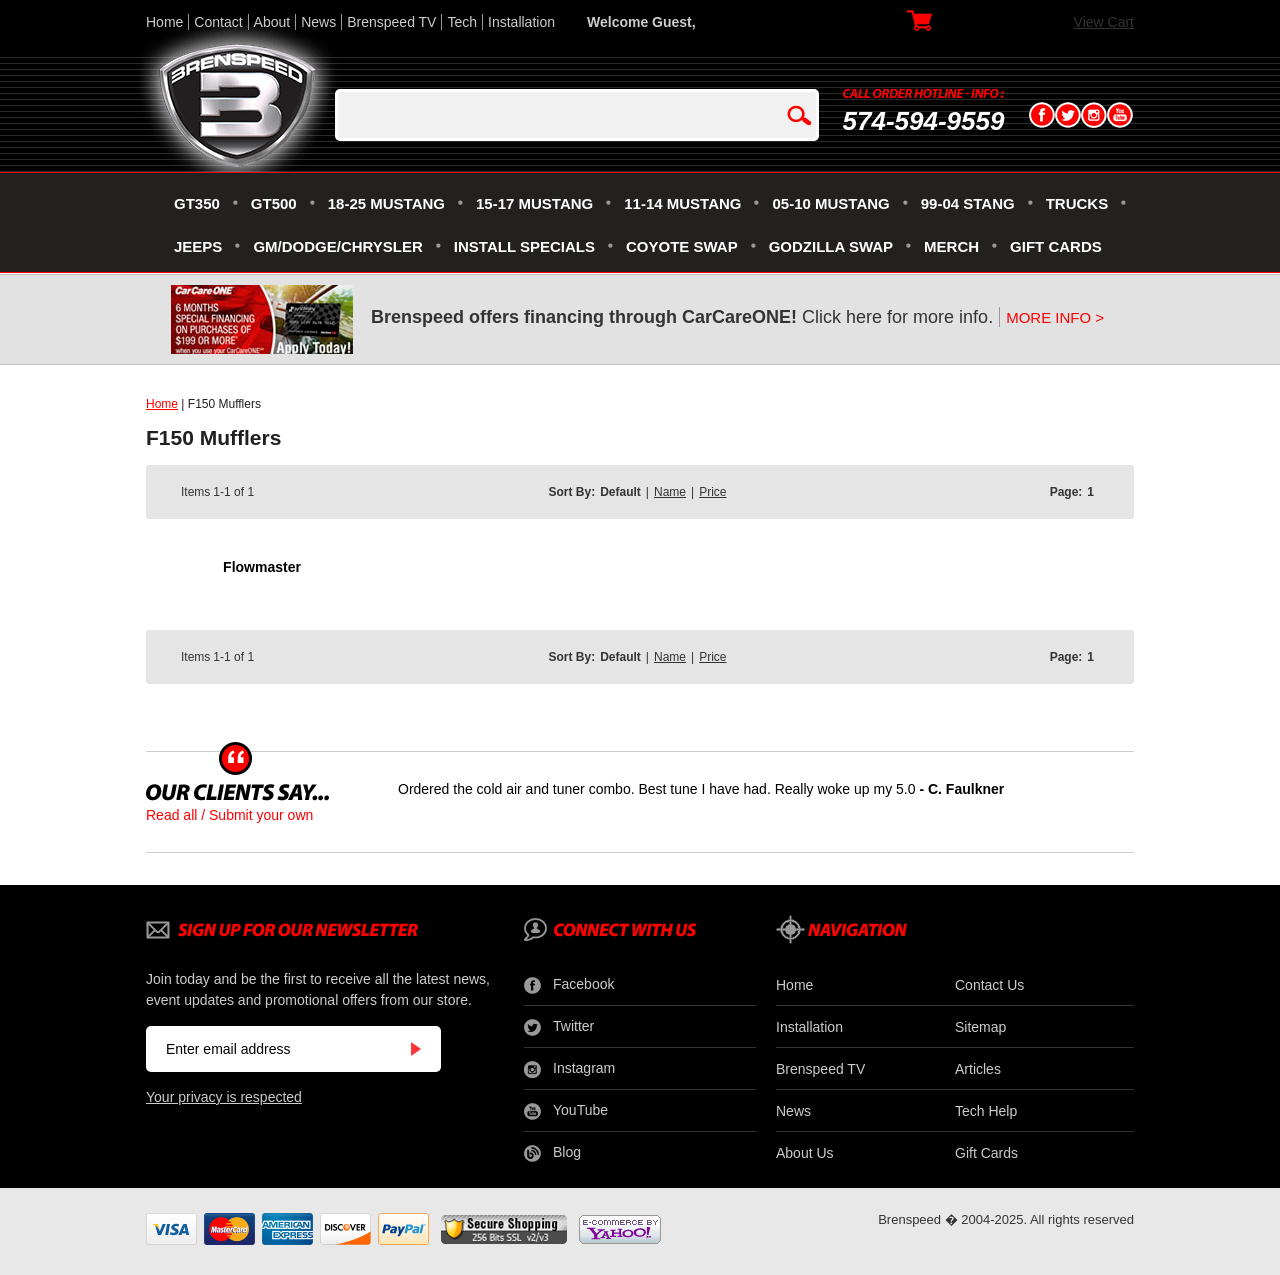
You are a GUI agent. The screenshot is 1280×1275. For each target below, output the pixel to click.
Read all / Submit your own (229, 815)
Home (164, 22)
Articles (978, 1069)
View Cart (1104, 22)
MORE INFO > (1055, 317)
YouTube (566, 1111)
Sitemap (980, 1027)
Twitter (559, 1027)
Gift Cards (986, 1153)
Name (670, 492)
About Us (805, 1153)
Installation (521, 22)
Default (620, 492)
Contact (218, 22)
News (318, 22)
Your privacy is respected (224, 1097)
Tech (462, 22)
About (272, 22)
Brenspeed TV (391, 22)
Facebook (569, 985)
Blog (552, 1153)
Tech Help (986, 1111)
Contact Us (989, 985)
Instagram (569, 1069)
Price (712, 492)
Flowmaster (262, 567)
